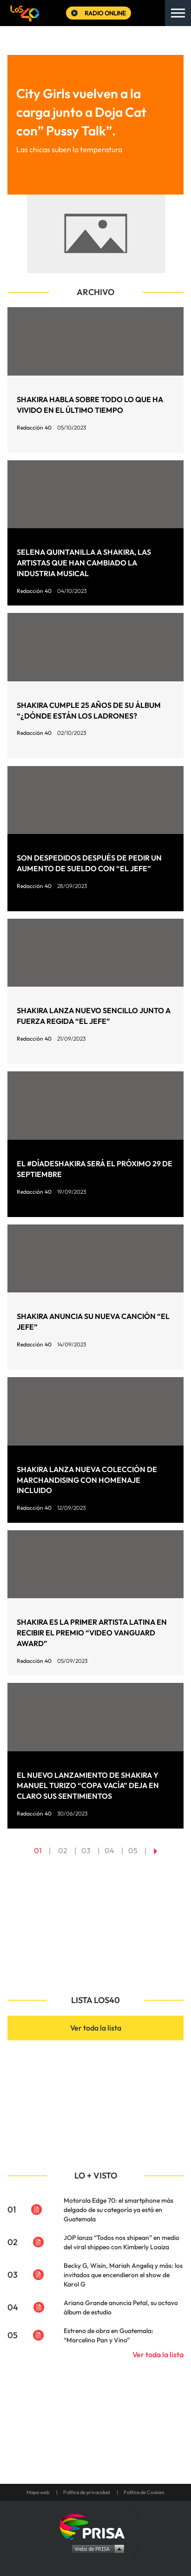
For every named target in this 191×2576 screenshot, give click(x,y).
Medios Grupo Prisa (96, 2548)
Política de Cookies (144, 2492)
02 (62, 1850)
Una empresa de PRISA (95, 2526)
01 (38, 1850)
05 (133, 1850)
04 (109, 1850)
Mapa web (37, 2492)
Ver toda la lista (95, 2027)
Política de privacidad (86, 2492)
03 (86, 1850)
